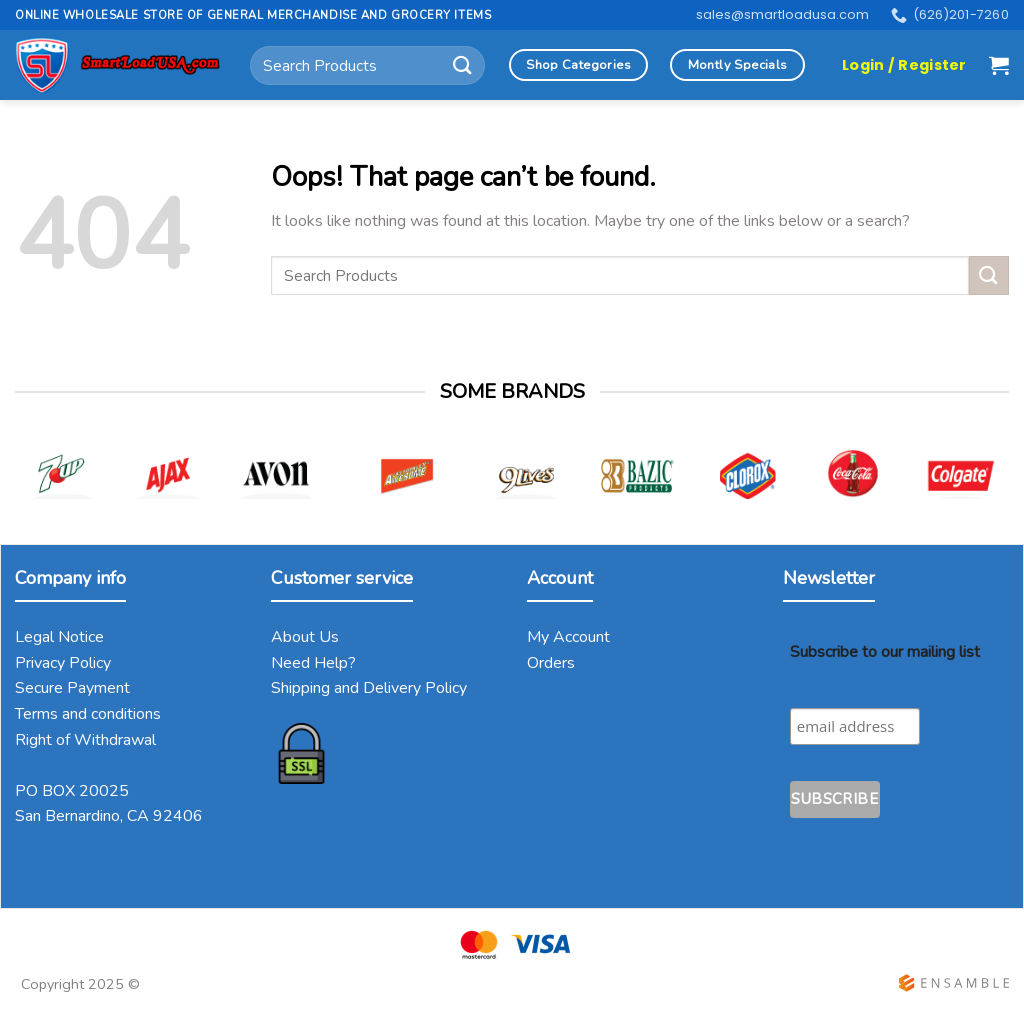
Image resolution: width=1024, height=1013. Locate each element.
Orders (551, 663)
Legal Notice (59, 637)
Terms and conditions (88, 714)
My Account (568, 637)
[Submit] (463, 65)
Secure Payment (72, 688)
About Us (305, 637)
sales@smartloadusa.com (782, 14)
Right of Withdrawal (85, 740)
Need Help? (313, 663)
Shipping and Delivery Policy (369, 688)
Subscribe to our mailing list (885, 652)
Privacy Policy (63, 663)
